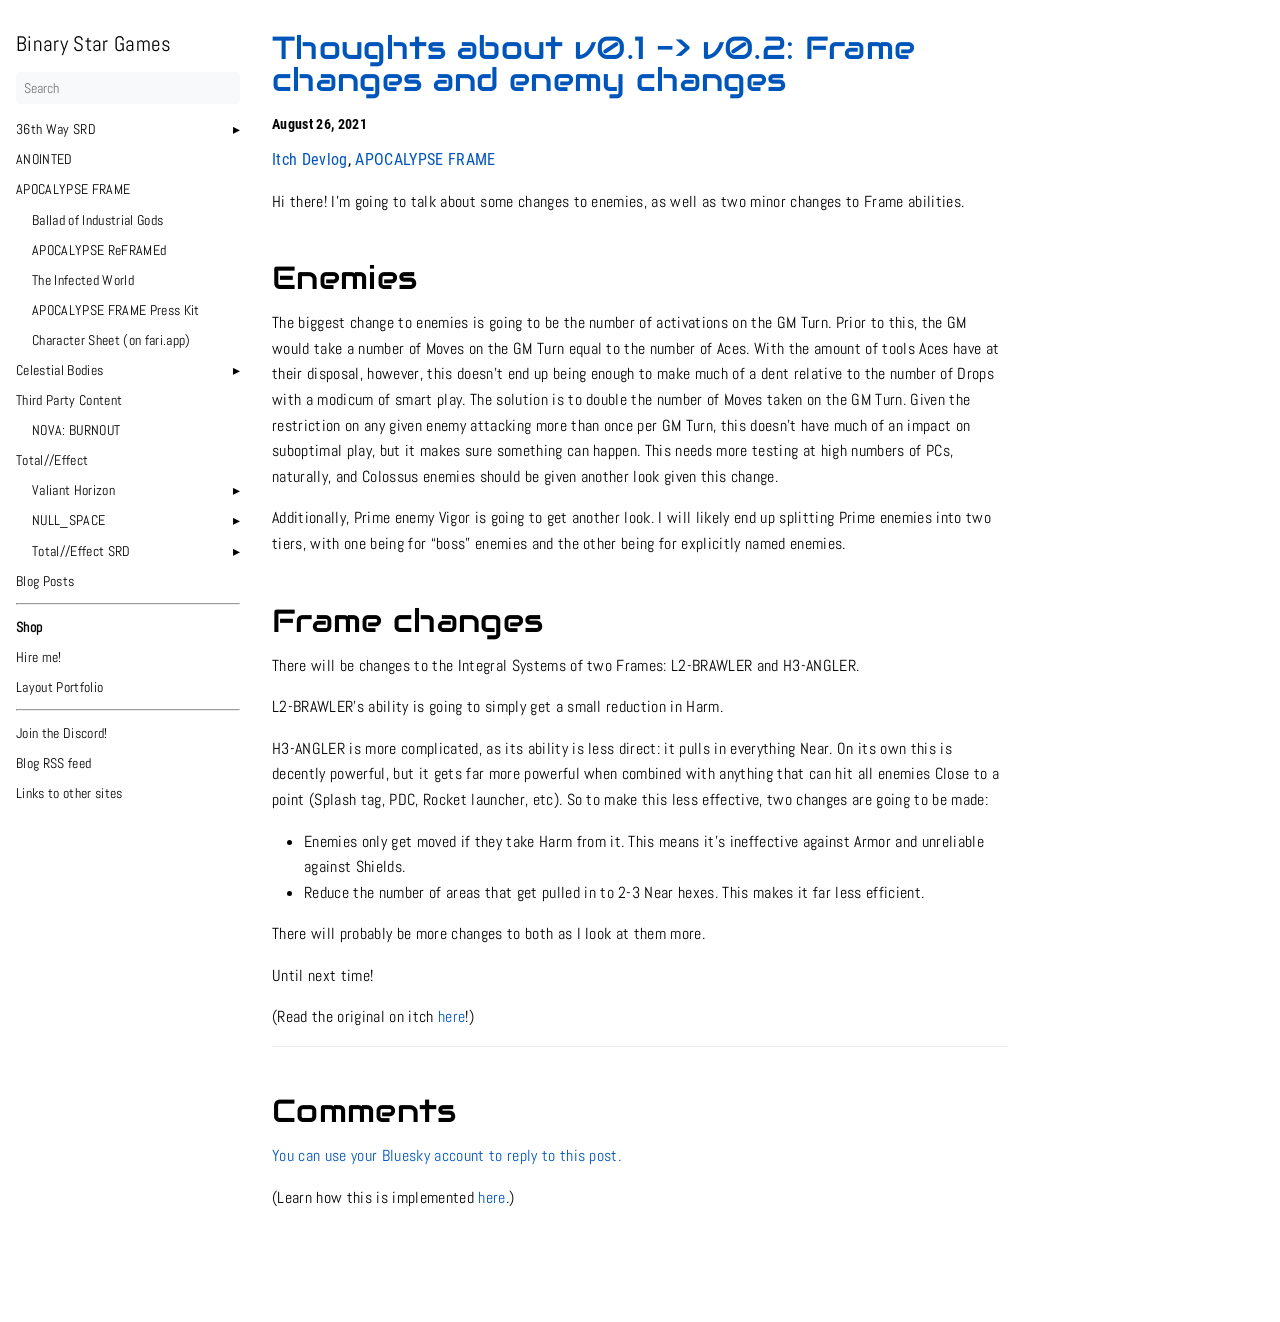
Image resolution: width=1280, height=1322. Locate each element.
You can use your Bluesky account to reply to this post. (446, 1155)
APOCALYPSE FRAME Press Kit (116, 310)
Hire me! (39, 657)
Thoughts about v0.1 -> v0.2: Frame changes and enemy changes (593, 63)
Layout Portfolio (59, 687)
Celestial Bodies (59, 370)
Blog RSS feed (53, 763)
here (451, 1016)
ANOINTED (44, 159)
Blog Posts (45, 581)
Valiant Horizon (73, 490)
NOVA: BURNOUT (76, 430)
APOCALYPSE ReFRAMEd (99, 250)
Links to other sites (69, 793)
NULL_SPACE (68, 520)
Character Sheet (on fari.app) (111, 340)
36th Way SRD (56, 129)
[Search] (128, 88)
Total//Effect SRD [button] (81, 551)
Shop (29, 627)
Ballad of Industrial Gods (97, 220)
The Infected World (83, 280)
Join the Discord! (62, 733)
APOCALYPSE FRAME (73, 189)
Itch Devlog (310, 159)
